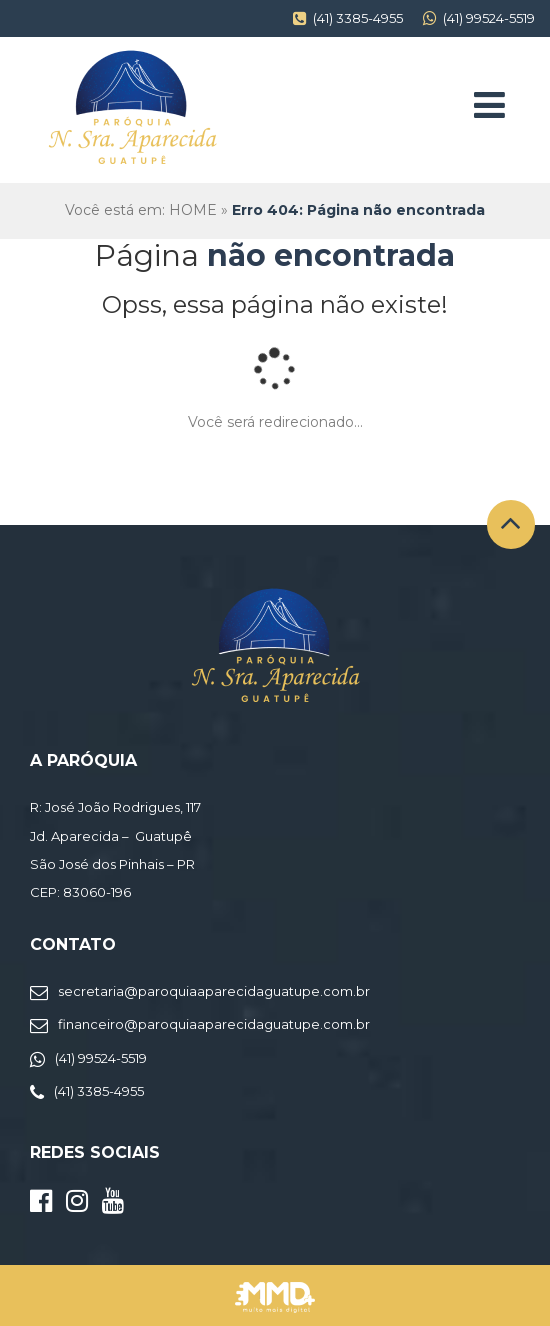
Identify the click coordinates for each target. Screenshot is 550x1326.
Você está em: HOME (141, 210)
